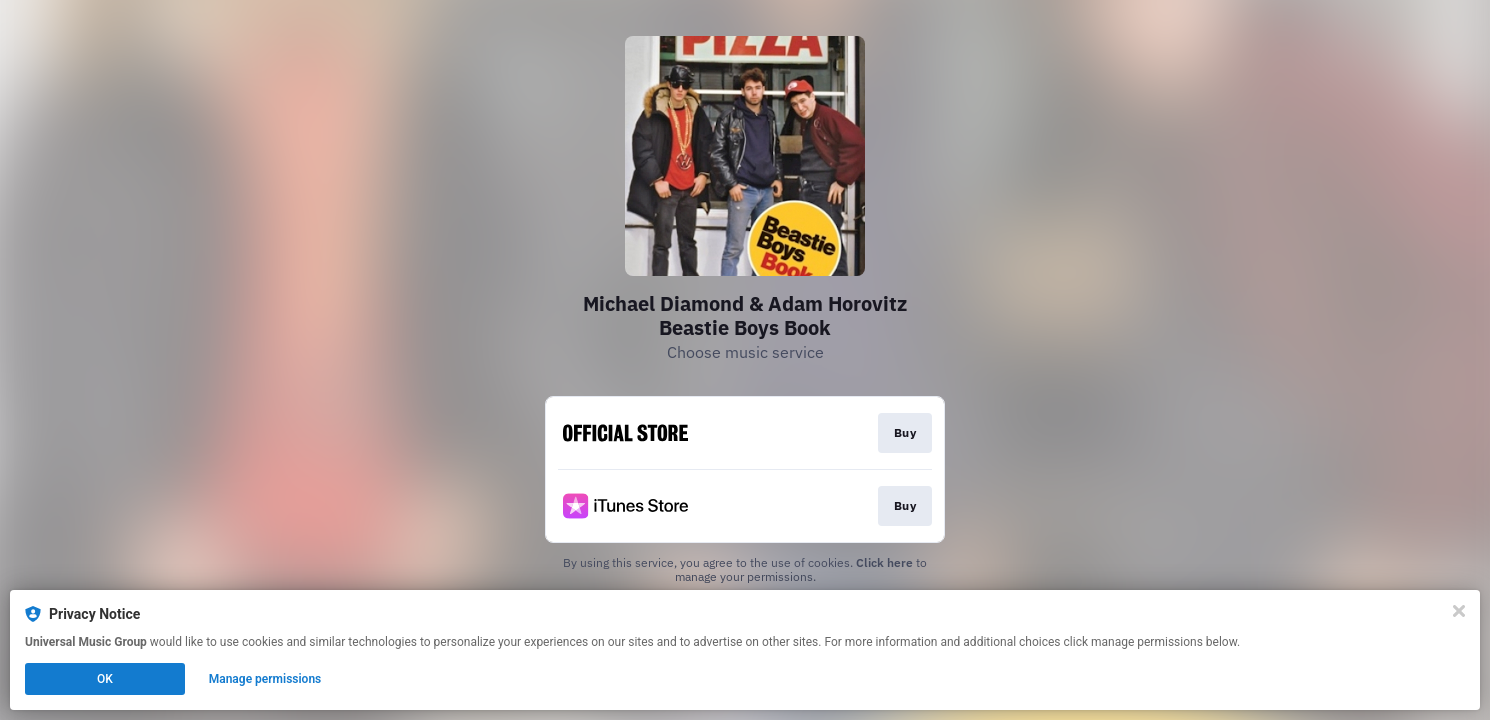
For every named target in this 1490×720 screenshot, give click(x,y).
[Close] (1459, 611)
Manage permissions (265, 679)
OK (105, 679)
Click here (884, 562)
